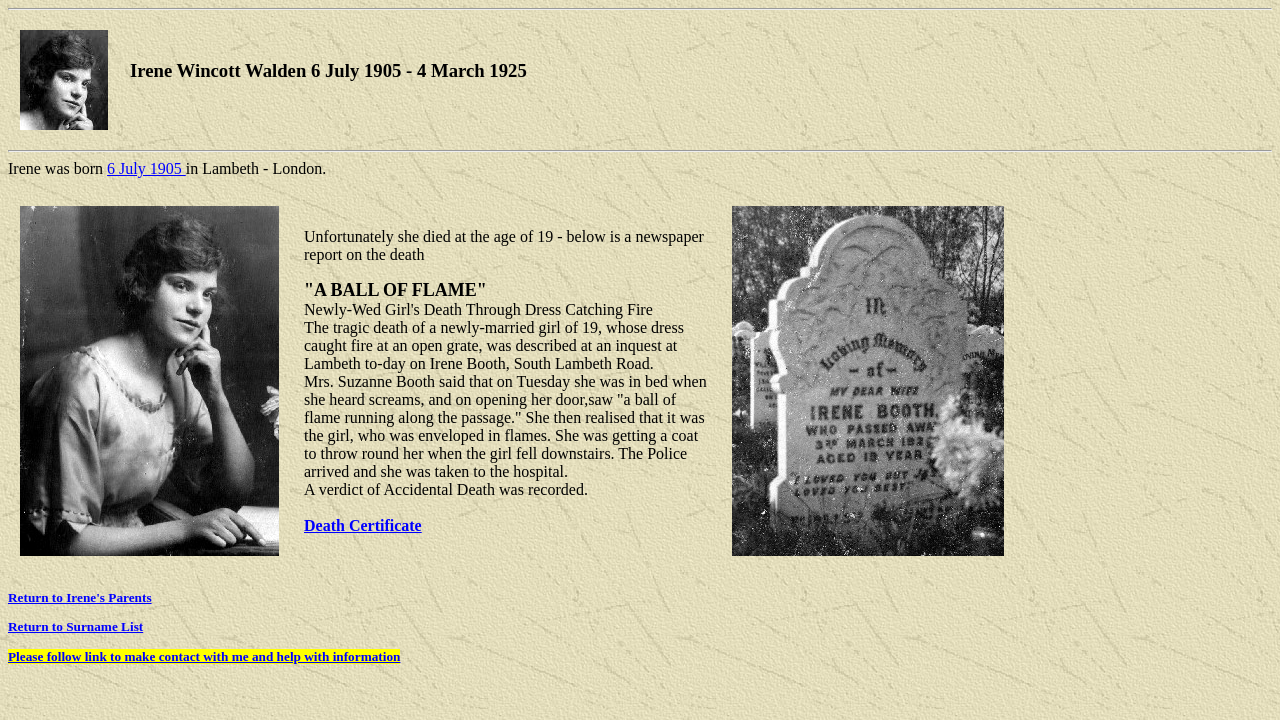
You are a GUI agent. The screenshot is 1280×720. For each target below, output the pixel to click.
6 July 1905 (146, 168)
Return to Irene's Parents (80, 597)
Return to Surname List (75, 626)
